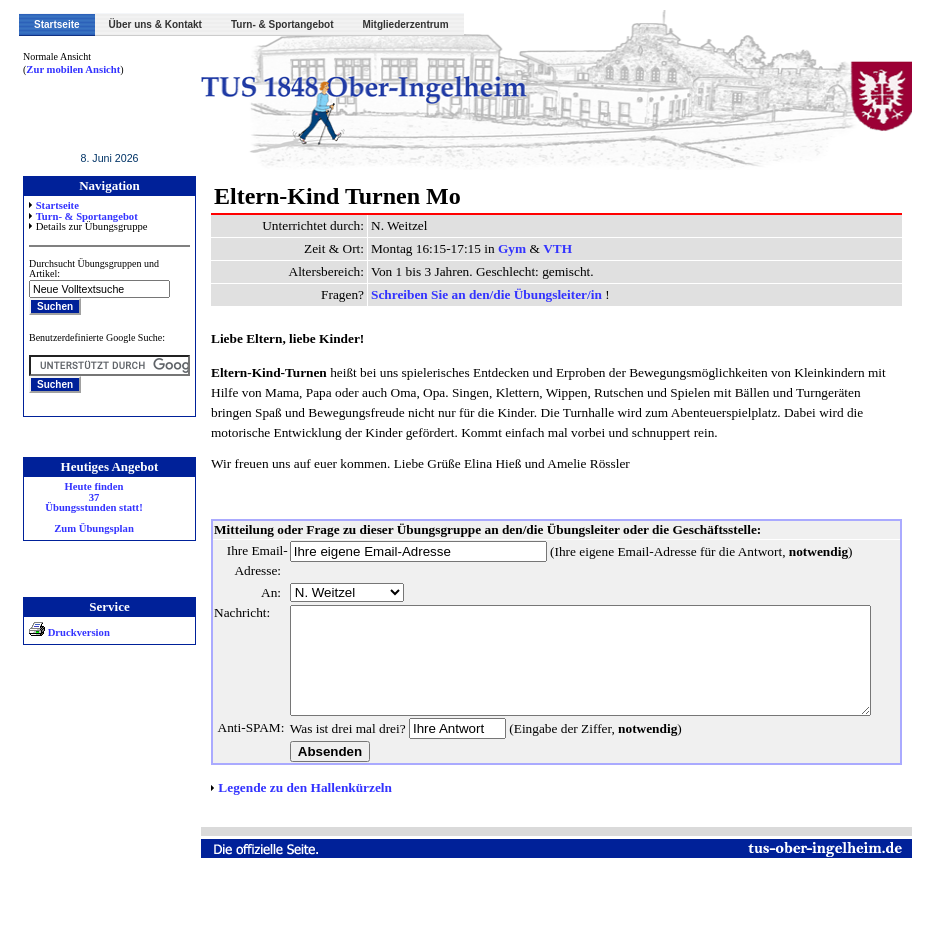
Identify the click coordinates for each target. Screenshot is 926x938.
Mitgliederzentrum (406, 24)
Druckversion (57, 632)
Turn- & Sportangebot (282, 24)
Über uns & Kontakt (155, 24)
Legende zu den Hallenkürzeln (292, 847)
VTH (544, 248)
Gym (499, 248)
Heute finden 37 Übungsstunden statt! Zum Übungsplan (82, 508)
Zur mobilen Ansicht (62, 69)
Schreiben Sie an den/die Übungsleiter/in (475, 294)
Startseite (57, 24)
